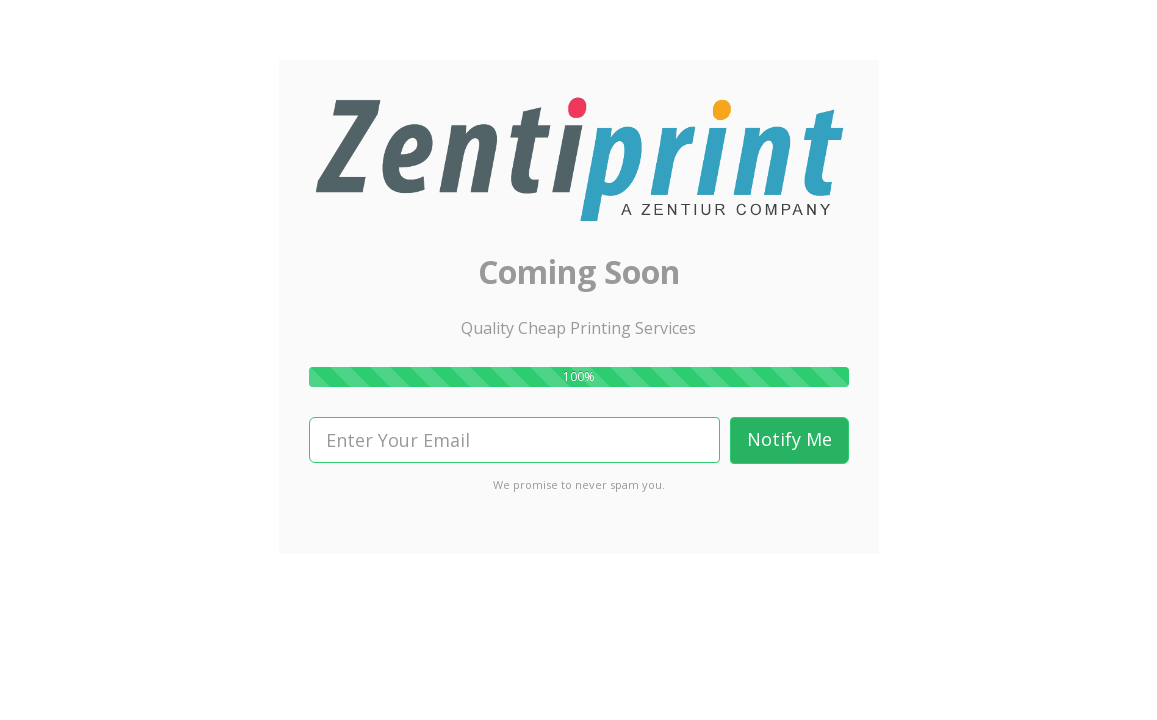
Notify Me (789, 439)
